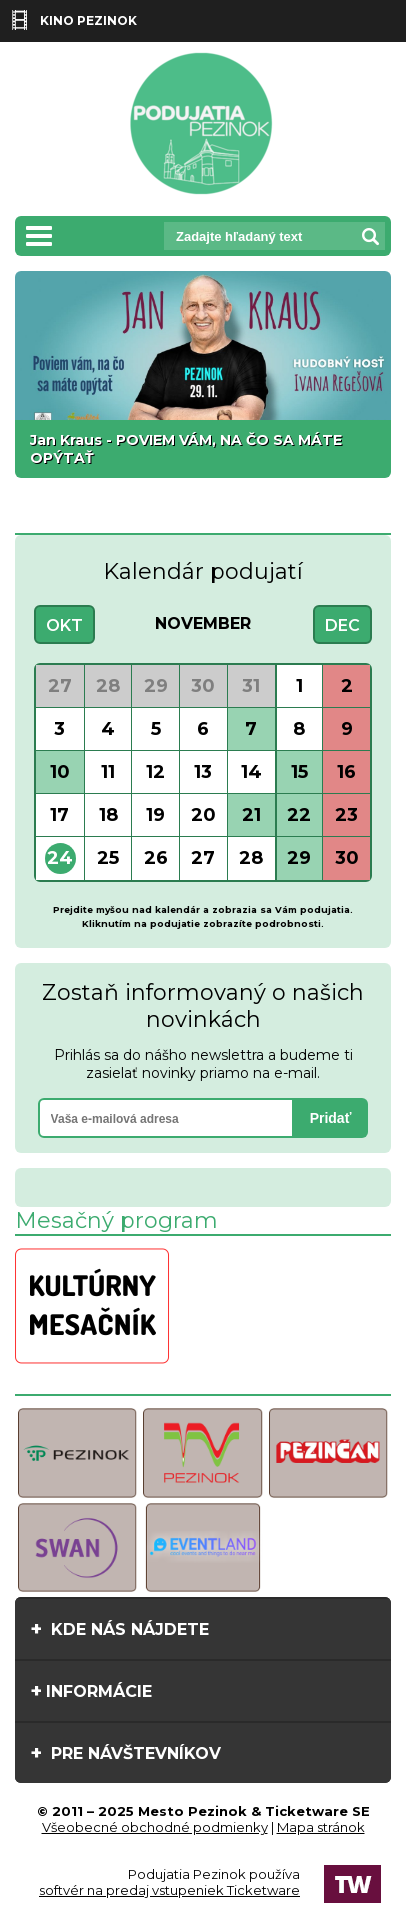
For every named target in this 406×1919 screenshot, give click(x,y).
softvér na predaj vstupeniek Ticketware (169, 1890)
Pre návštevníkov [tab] (125, 1753)
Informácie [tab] (91, 1691)
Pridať (331, 1118)
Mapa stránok (321, 1827)
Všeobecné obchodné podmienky (155, 1827)
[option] (203, 374)
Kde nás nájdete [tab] (119, 1629)
